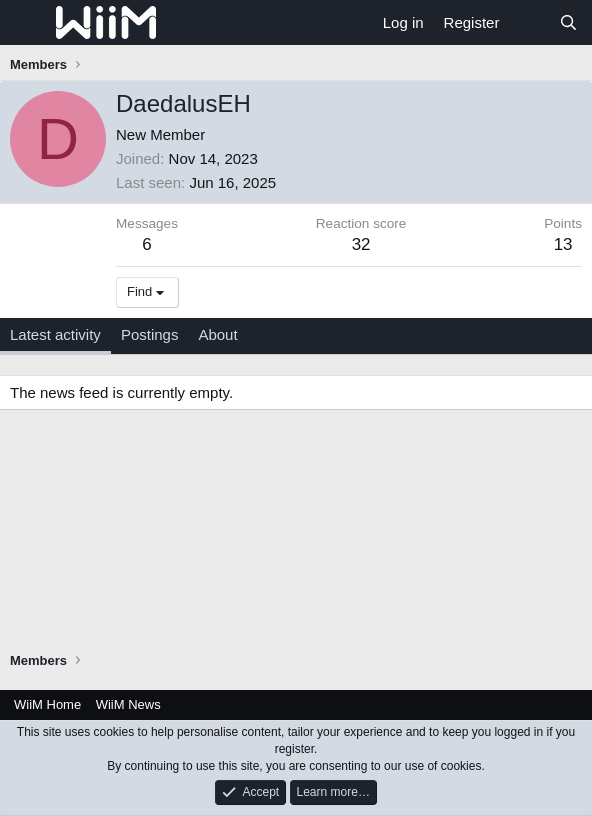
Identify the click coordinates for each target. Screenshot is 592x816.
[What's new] (528, 22)
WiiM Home (47, 704)
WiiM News (128, 704)
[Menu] (27, 23)
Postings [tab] (150, 334)
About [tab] (217, 334)
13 (563, 244)
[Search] (568, 22)
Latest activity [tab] (55, 334)
